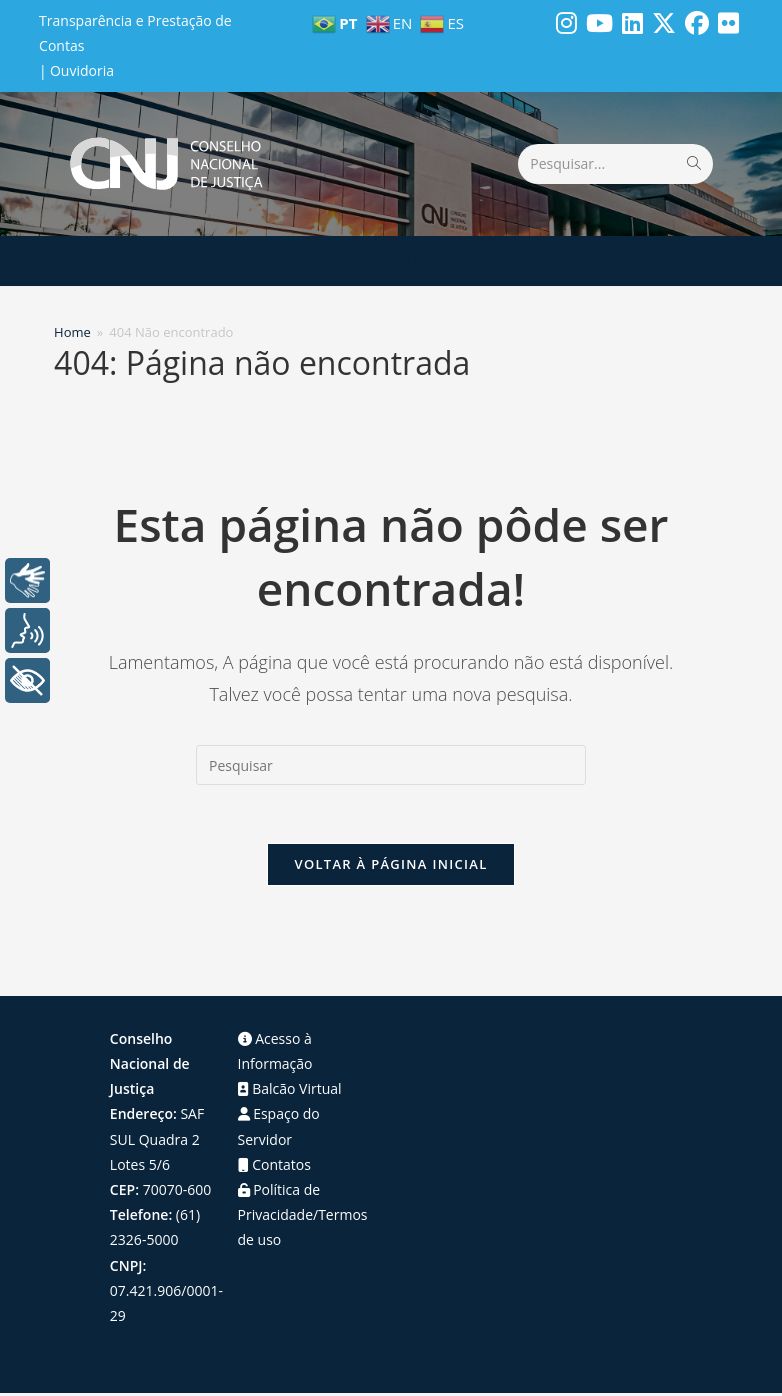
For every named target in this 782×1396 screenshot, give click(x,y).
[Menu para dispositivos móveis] (390, 261)
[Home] (72, 332)
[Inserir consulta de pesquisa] (391, 765)
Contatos (274, 1166)
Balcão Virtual (290, 1091)
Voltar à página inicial (390, 866)
